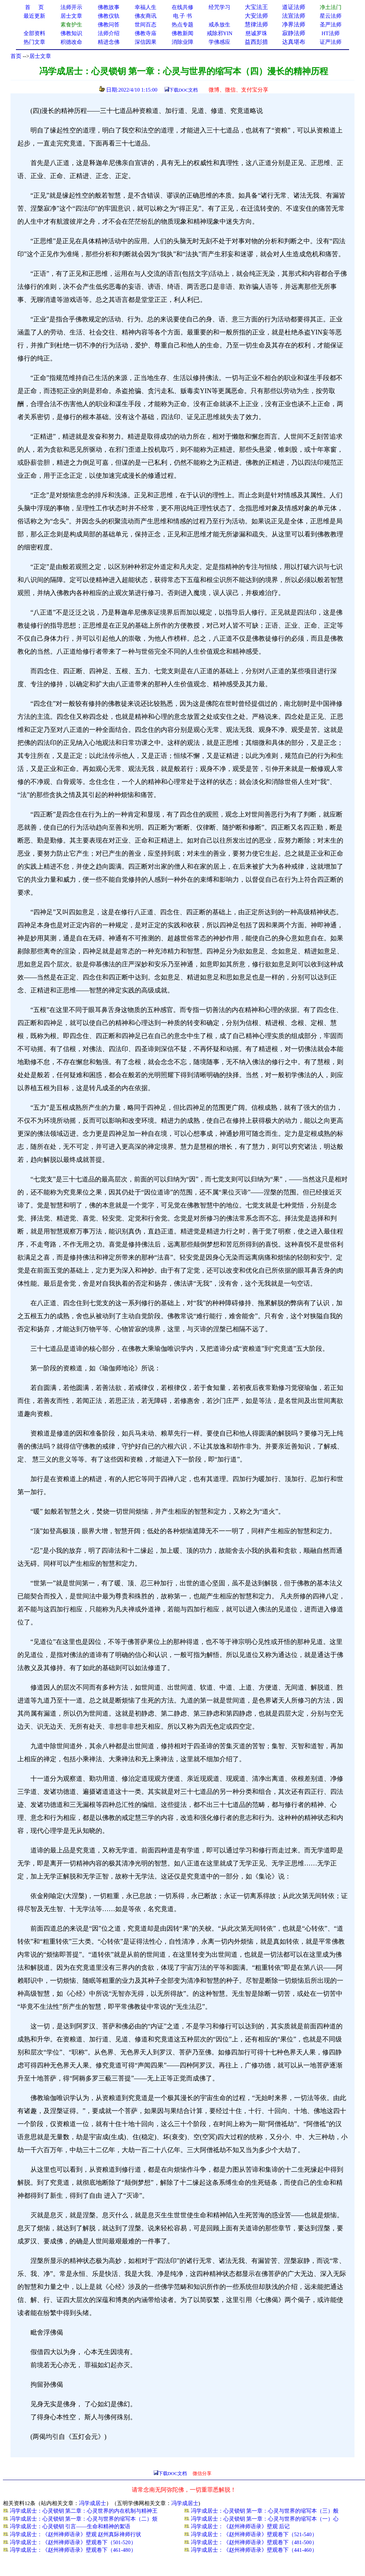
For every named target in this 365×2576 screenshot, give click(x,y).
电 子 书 (182, 16)
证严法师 (330, 42)
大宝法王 (256, 7)
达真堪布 (293, 42)
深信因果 (145, 42)
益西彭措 (256, 42)
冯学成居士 (92, 2503)
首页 (16, 56)
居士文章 (40, 56)
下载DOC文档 (183, 90)
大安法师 (256, 16)
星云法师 (330, 16)
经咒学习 (219, 7)
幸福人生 (145, 7)
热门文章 (34, 42)
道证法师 (293, 7)
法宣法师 (293, 16)
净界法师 (293, 24)
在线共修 (182, 7)
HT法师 (331, 33)
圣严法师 (330, 25)
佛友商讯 (145, 16)
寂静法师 (293, 33)
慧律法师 (256, 24)
